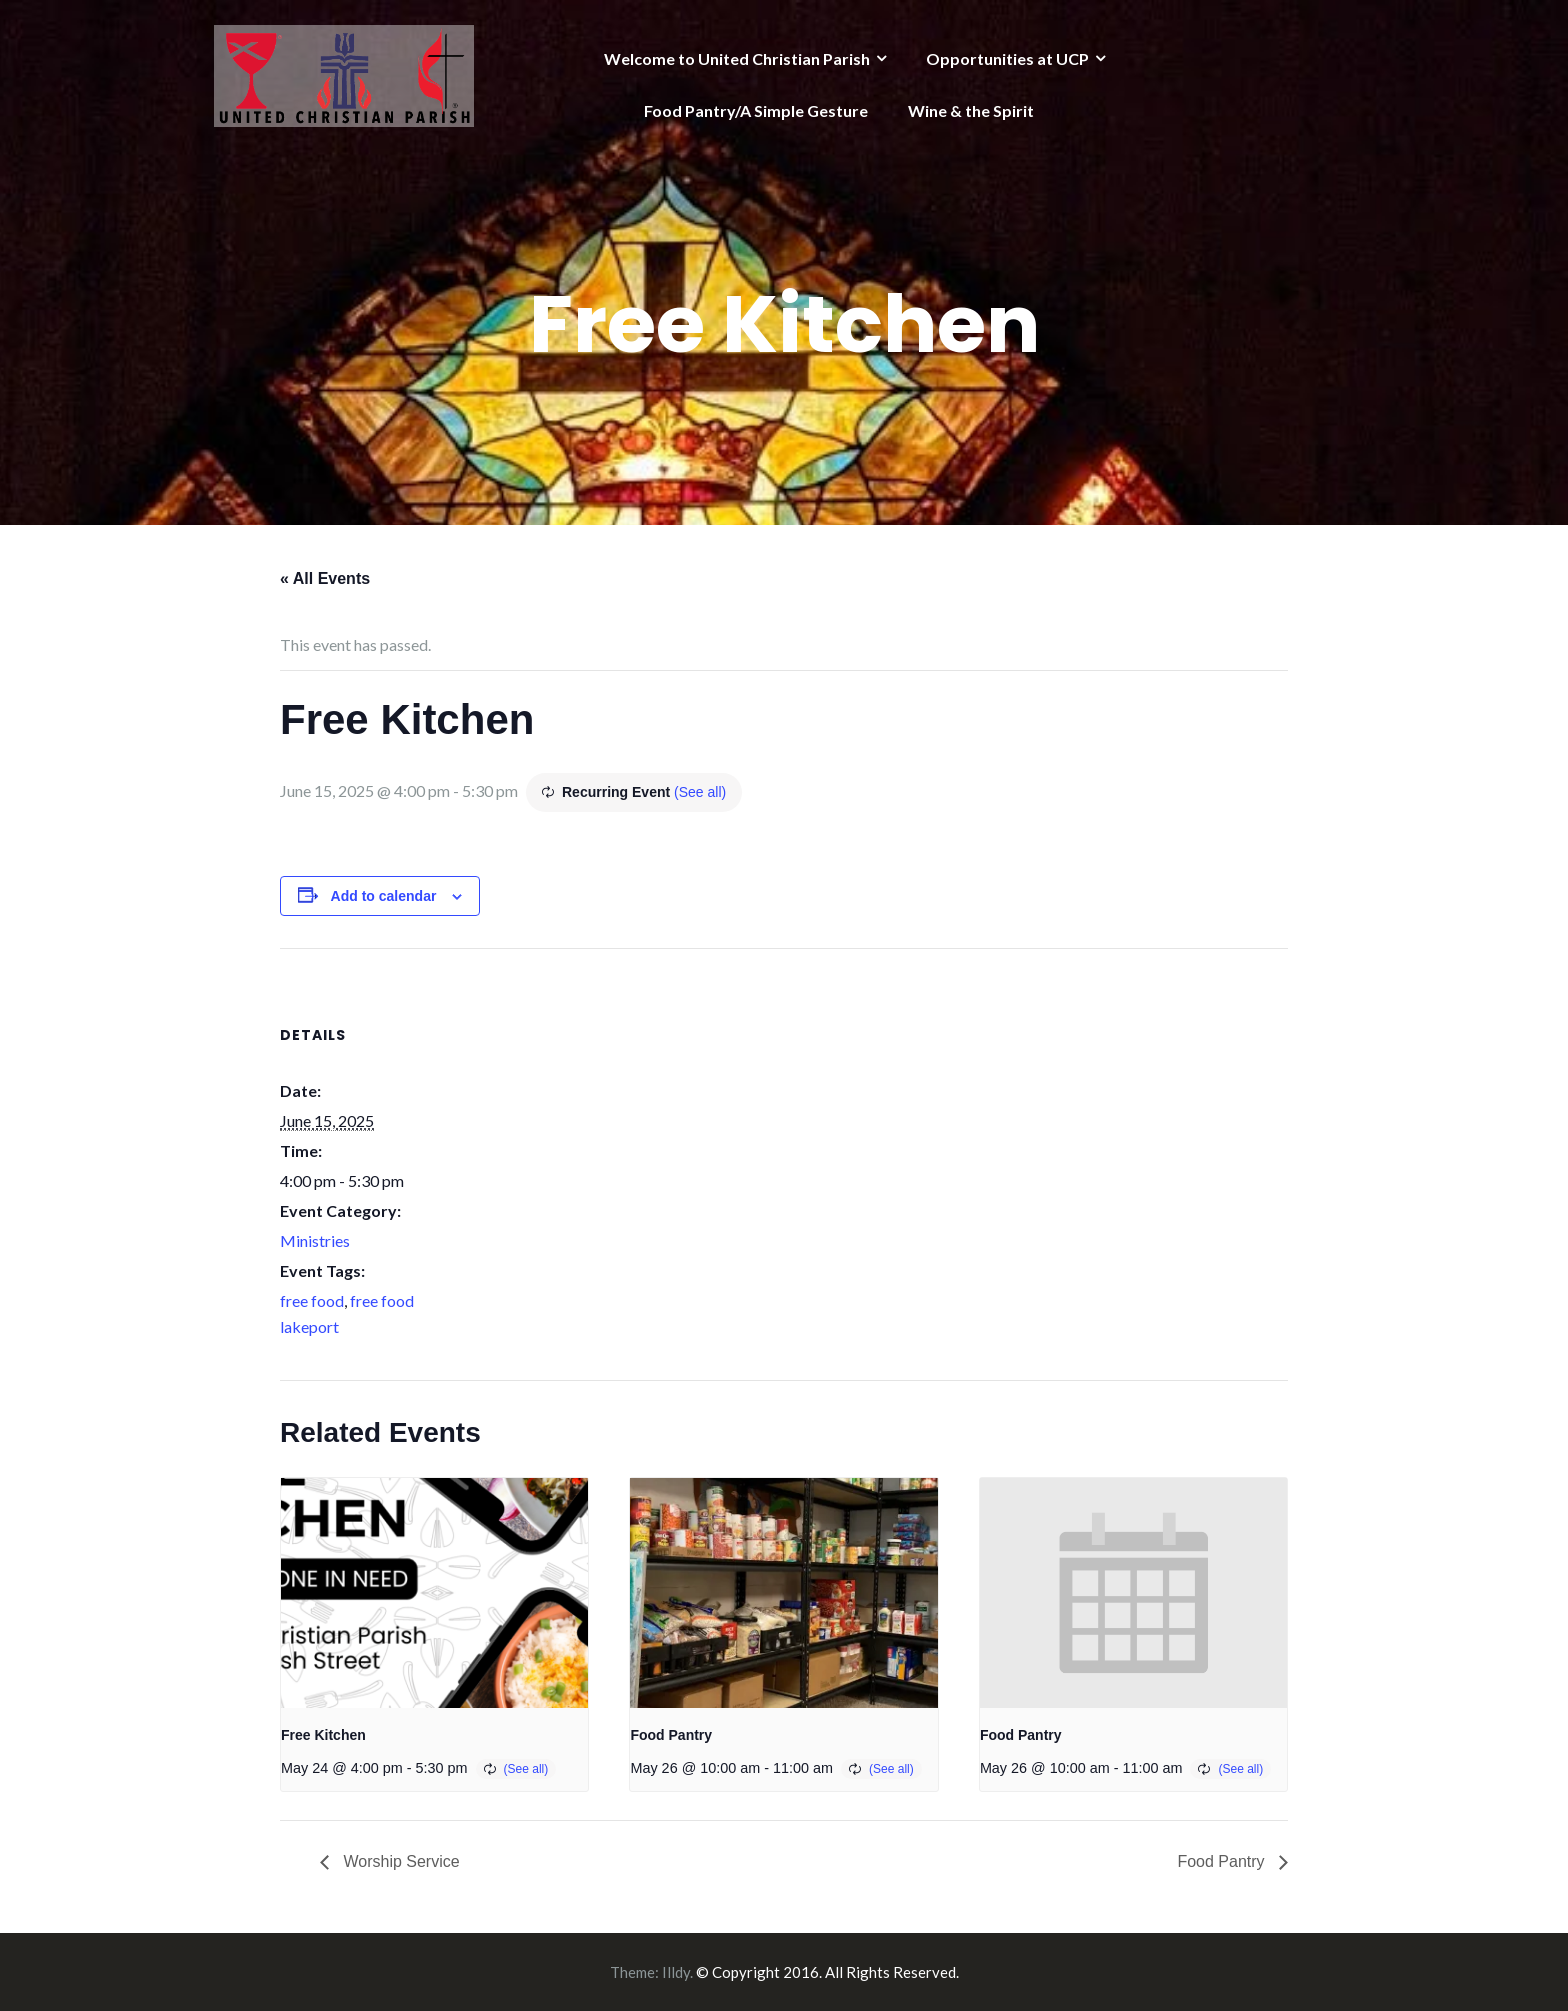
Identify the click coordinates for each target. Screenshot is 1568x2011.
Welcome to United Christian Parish (737, 58)
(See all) (700, 792)
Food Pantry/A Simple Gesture (756, 110)
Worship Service (399, 1861)
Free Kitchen (323, 1735)
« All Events (325, 578)
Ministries (315, 1240)
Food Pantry (671, 1735)
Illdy (676, 1972)
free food (312, 1300)
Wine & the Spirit (971, 110)
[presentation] (434, 1593)
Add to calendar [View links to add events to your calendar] (384, 896)
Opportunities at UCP (1007, 58)
